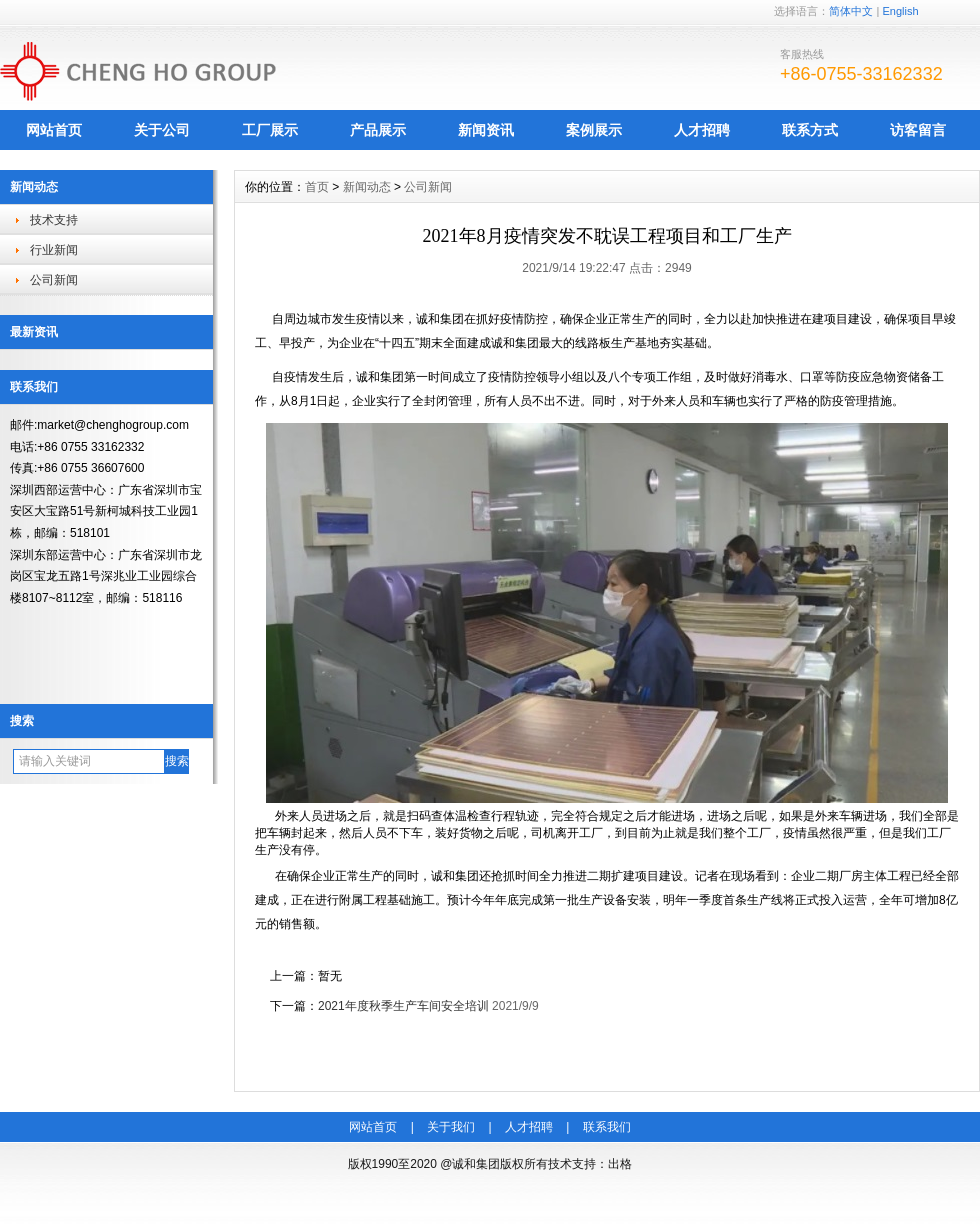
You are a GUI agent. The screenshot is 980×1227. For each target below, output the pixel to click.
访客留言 (918, 130)
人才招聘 (702, 130)
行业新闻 (54, 250)
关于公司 (162, 130)
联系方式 (810, 130)
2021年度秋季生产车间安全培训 (403, 1006)
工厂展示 (270, 130)
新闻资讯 (486, 130)
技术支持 (54, 220)
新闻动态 (367, 187)
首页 (317, 187)
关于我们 (451, 1127)
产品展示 (378, 130)
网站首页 (54, 130)
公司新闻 (54, 280)
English (900, 11)
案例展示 (594, 130)
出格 (620, 1164)
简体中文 (851, 11)
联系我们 (607, 1127)
